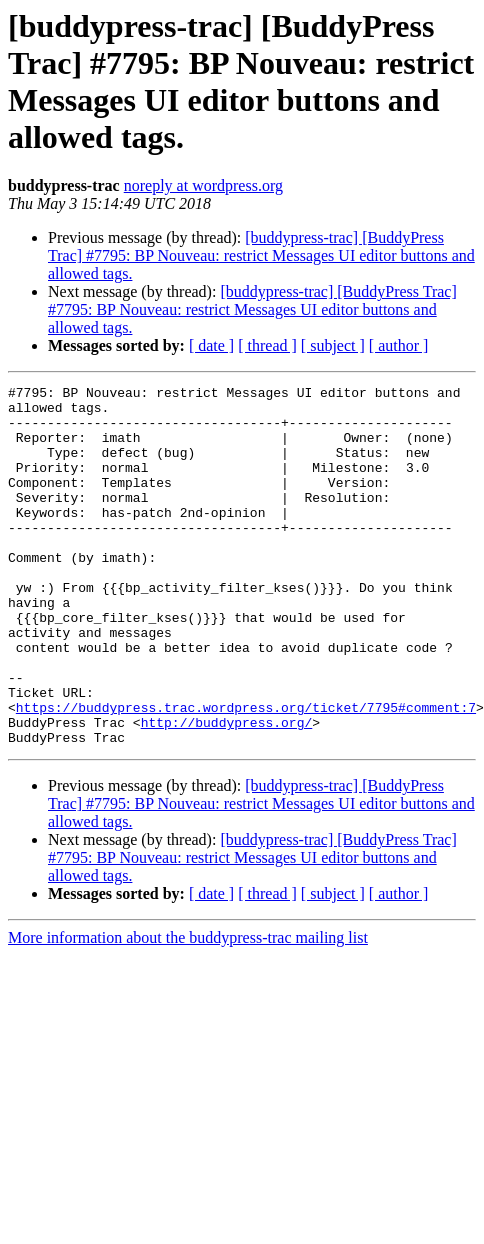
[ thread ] (267, 345)
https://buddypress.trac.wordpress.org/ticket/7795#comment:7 (246, 773)
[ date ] (211, 345)
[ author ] (399, 345)
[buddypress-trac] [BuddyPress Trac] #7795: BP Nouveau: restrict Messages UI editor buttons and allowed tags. (261, 255)
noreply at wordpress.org (203, 185)
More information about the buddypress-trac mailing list (188, 1009)
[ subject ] (333, 345)
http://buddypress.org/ (227, 791)
